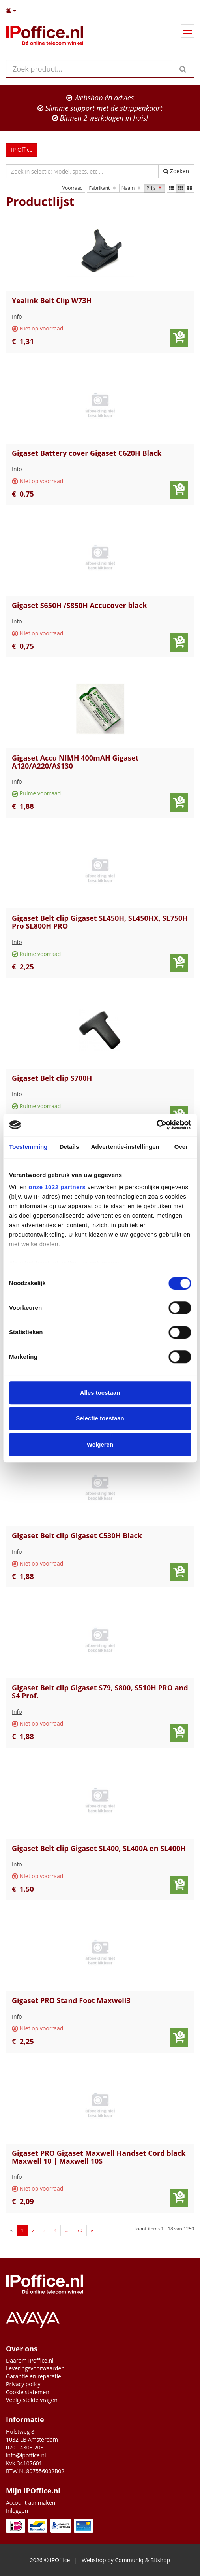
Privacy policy (23, 2384)
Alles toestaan (100, 1392)
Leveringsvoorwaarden (35, 2368)
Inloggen (17, 2510)
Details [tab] (69, 1146)
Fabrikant (103, 188)
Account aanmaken (30, 2502)
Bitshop (160, 2560)
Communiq (129, 2560)
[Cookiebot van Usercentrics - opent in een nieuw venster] (156, 1125)
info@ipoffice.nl (26, 2455)
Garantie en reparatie (33, 2376)
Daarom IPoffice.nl (30, 2360)
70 (79, 2230)
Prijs (154, 188)
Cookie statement (28, 2392)
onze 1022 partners (57, 1187)
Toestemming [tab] (28, 1146)
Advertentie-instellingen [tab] (125, 1146)
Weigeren (100, 1444)
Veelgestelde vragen (32, 2400)
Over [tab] (181, 1146)
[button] (100, 11)
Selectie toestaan (100, 1418)
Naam (131, 188)
